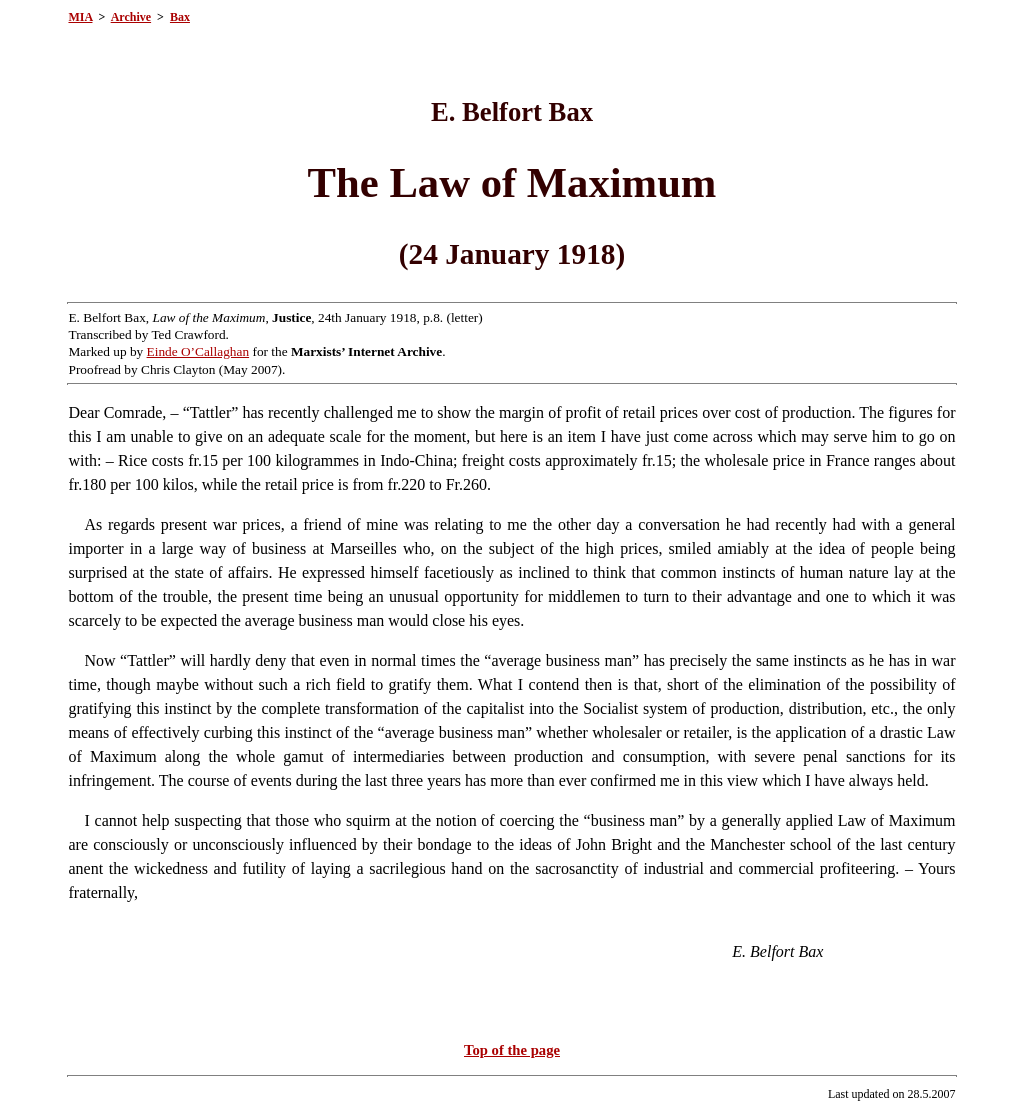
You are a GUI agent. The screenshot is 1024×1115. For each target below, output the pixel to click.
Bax (180, 17)
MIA (80, 17)
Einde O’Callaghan (198, 351)
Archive (131, 17)
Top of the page (512, 1050)
